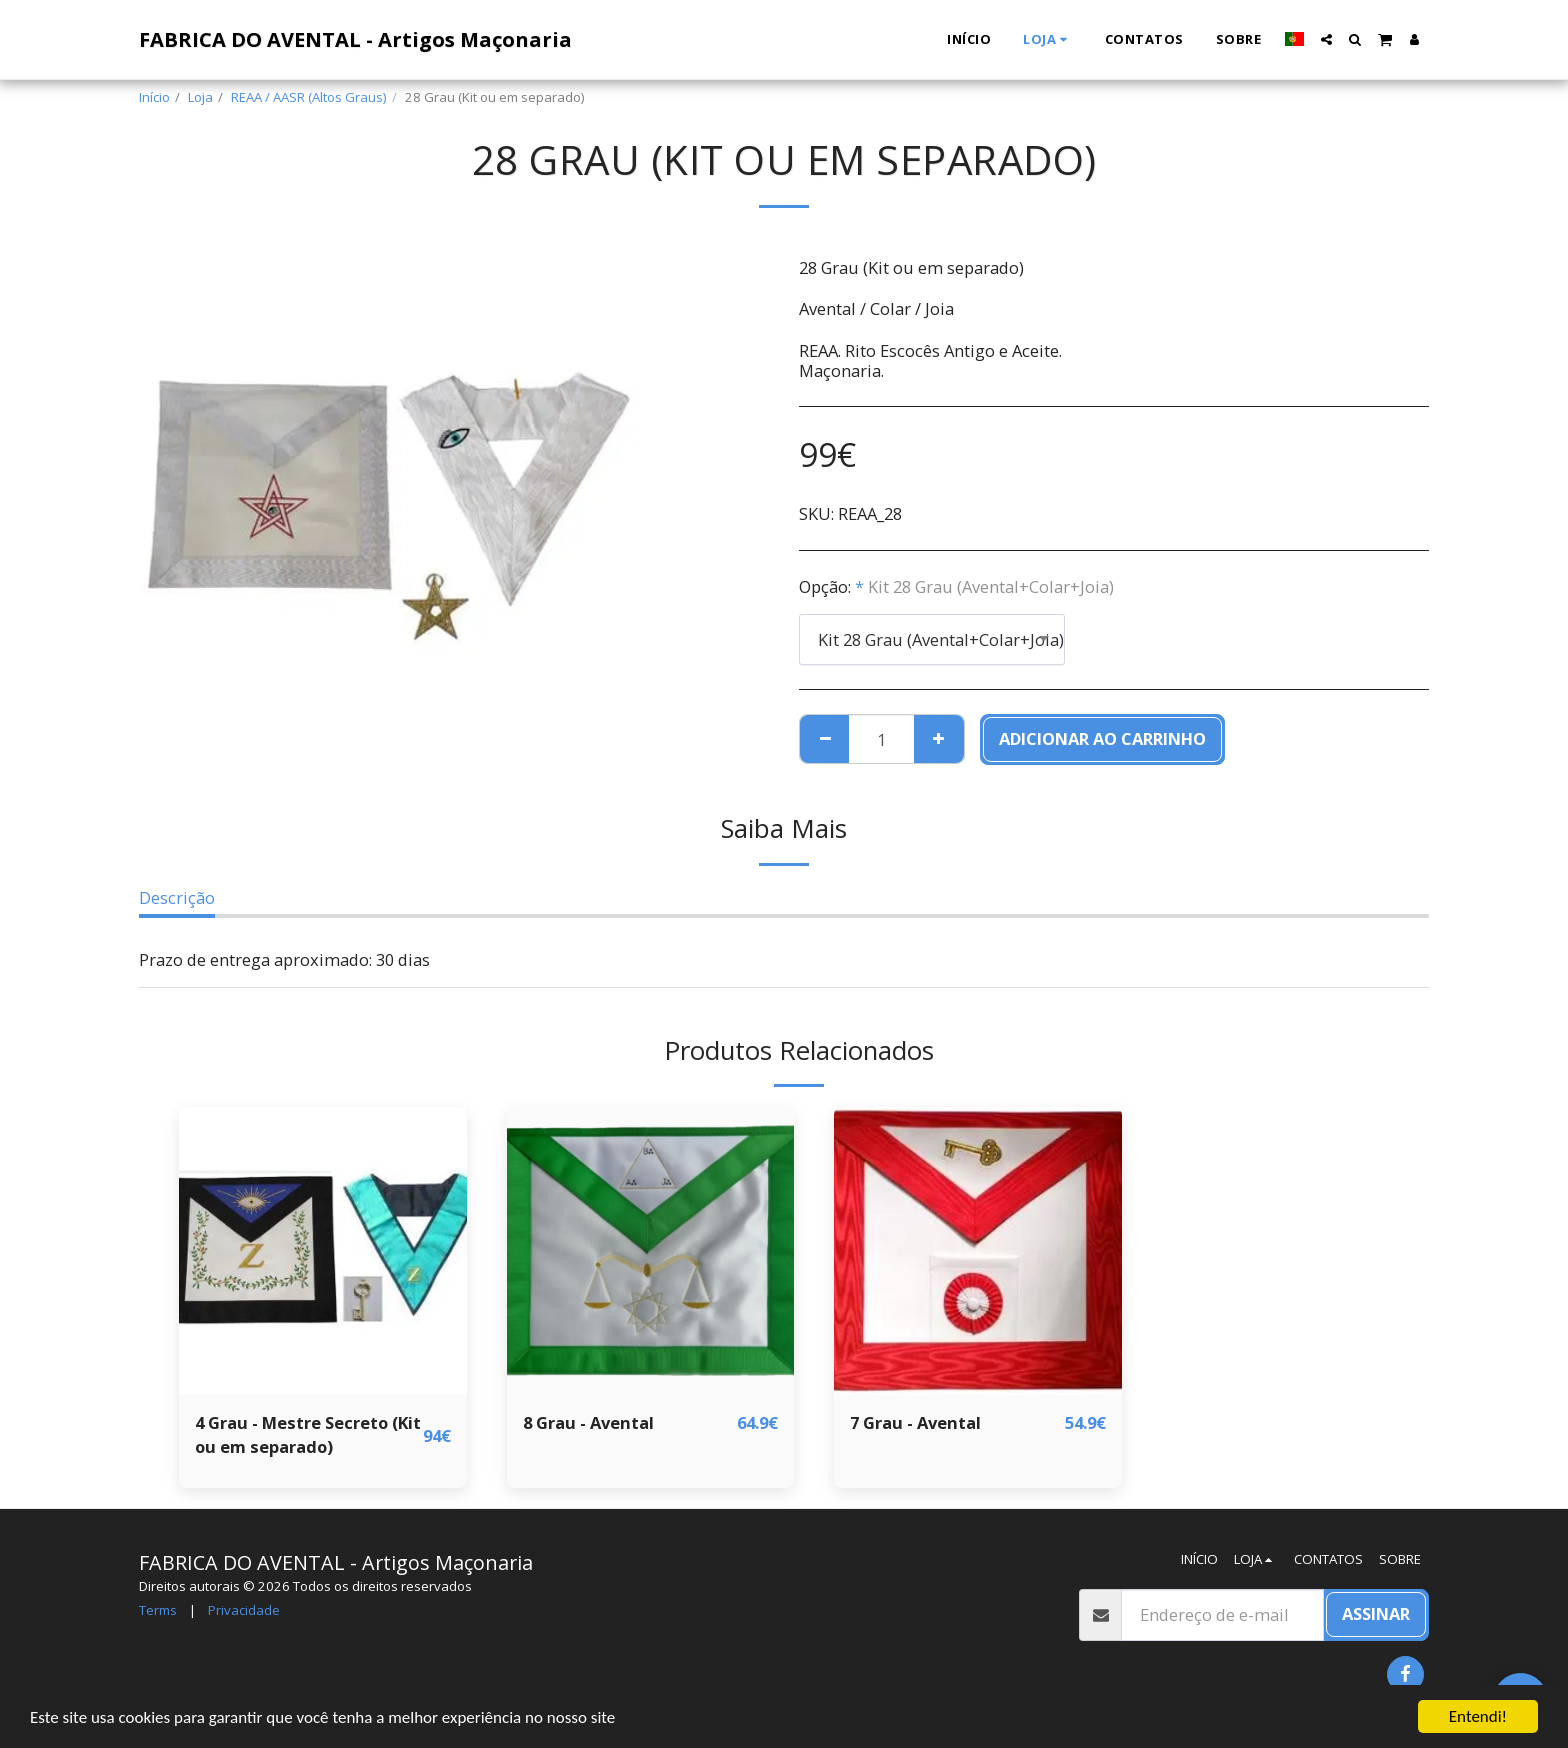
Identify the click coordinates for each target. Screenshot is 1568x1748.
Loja (200, 97)
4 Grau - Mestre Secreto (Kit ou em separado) (308, 1435)
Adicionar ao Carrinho (1102, 738)
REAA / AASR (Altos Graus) (309, 97)
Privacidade (244, 1610)
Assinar (1376, 1613)
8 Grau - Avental (588, 1422)
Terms (158, 1610)
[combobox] (932, 639)
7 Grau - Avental (915, 1422)
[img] (323, 1251)
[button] (1326, 39)
